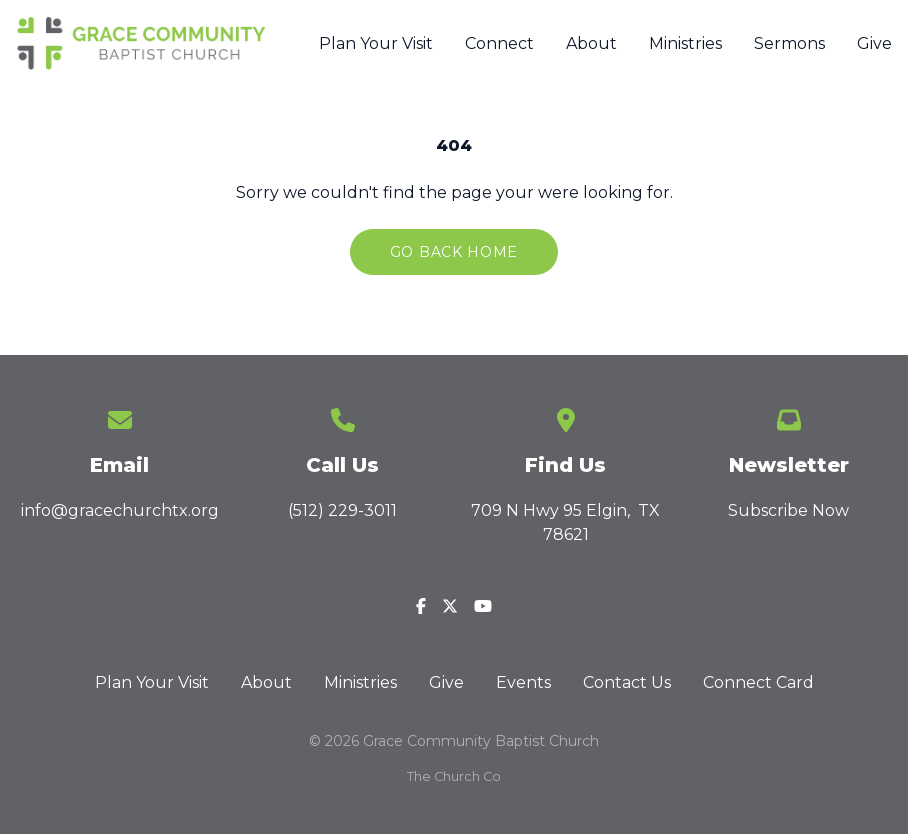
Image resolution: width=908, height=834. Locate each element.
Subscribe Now (788, 510)
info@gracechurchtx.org (120, 510)
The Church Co (454, 776)
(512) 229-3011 (342, 510)
